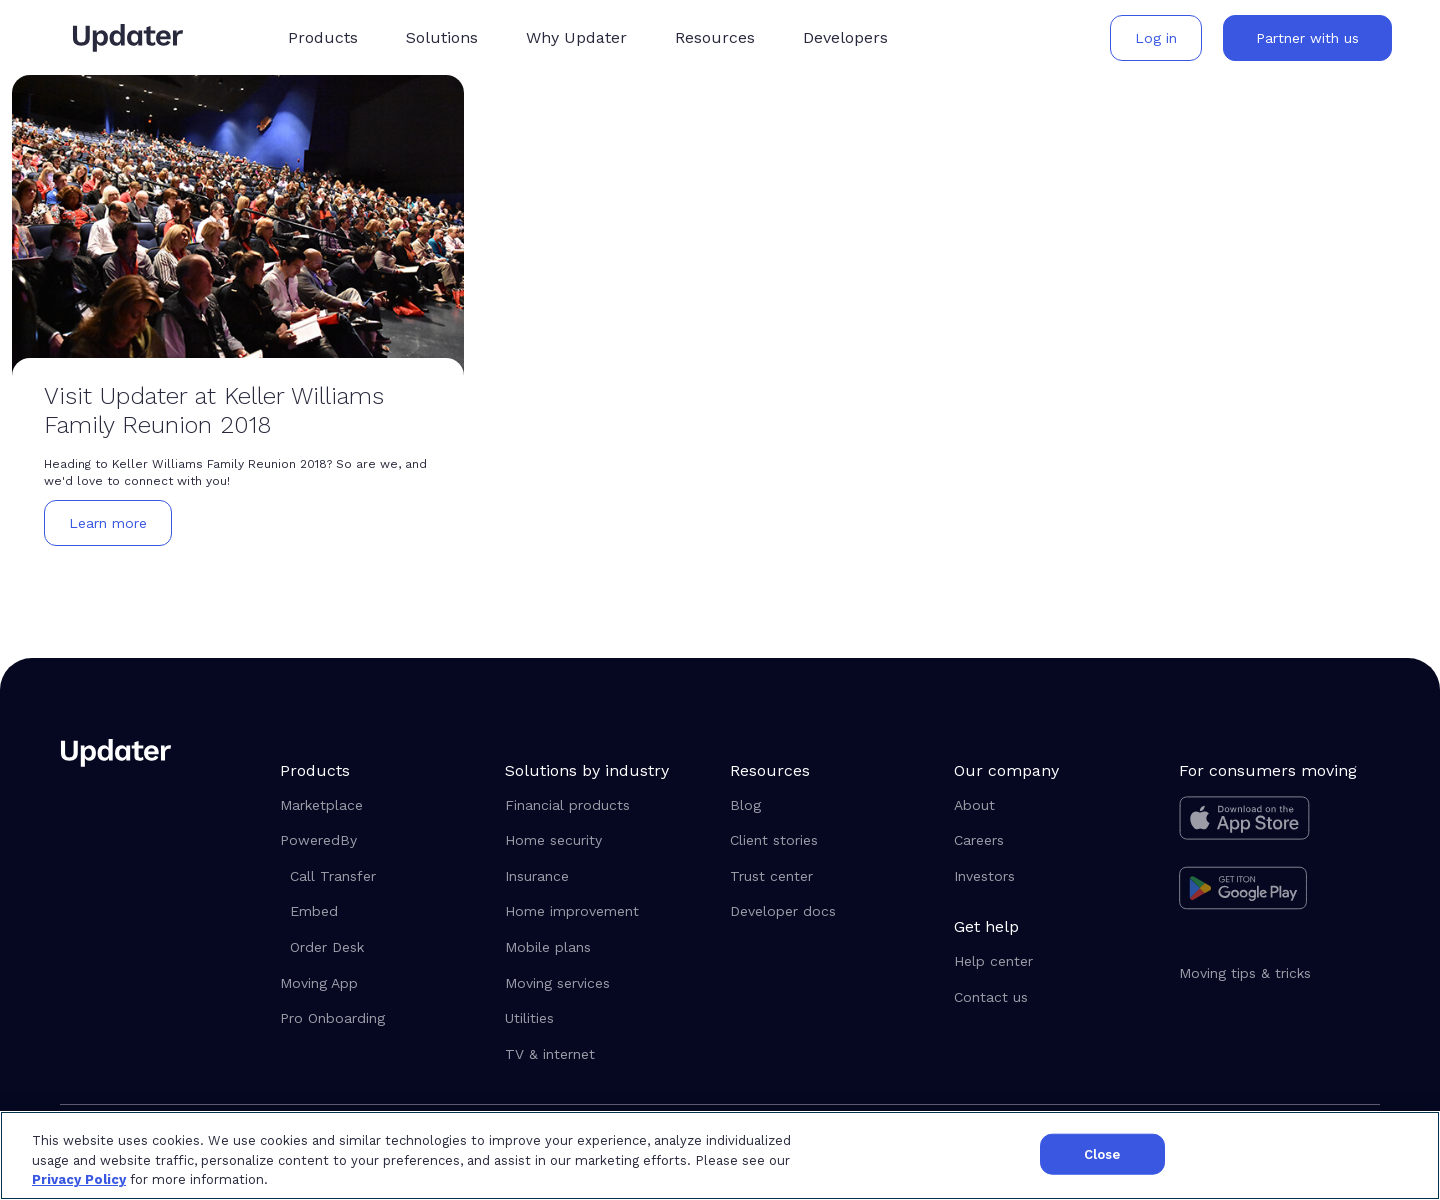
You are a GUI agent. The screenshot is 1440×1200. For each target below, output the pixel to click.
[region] (720, 1155)
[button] (323, 37)
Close (1102, 1153)
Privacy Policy (79, 1179)
